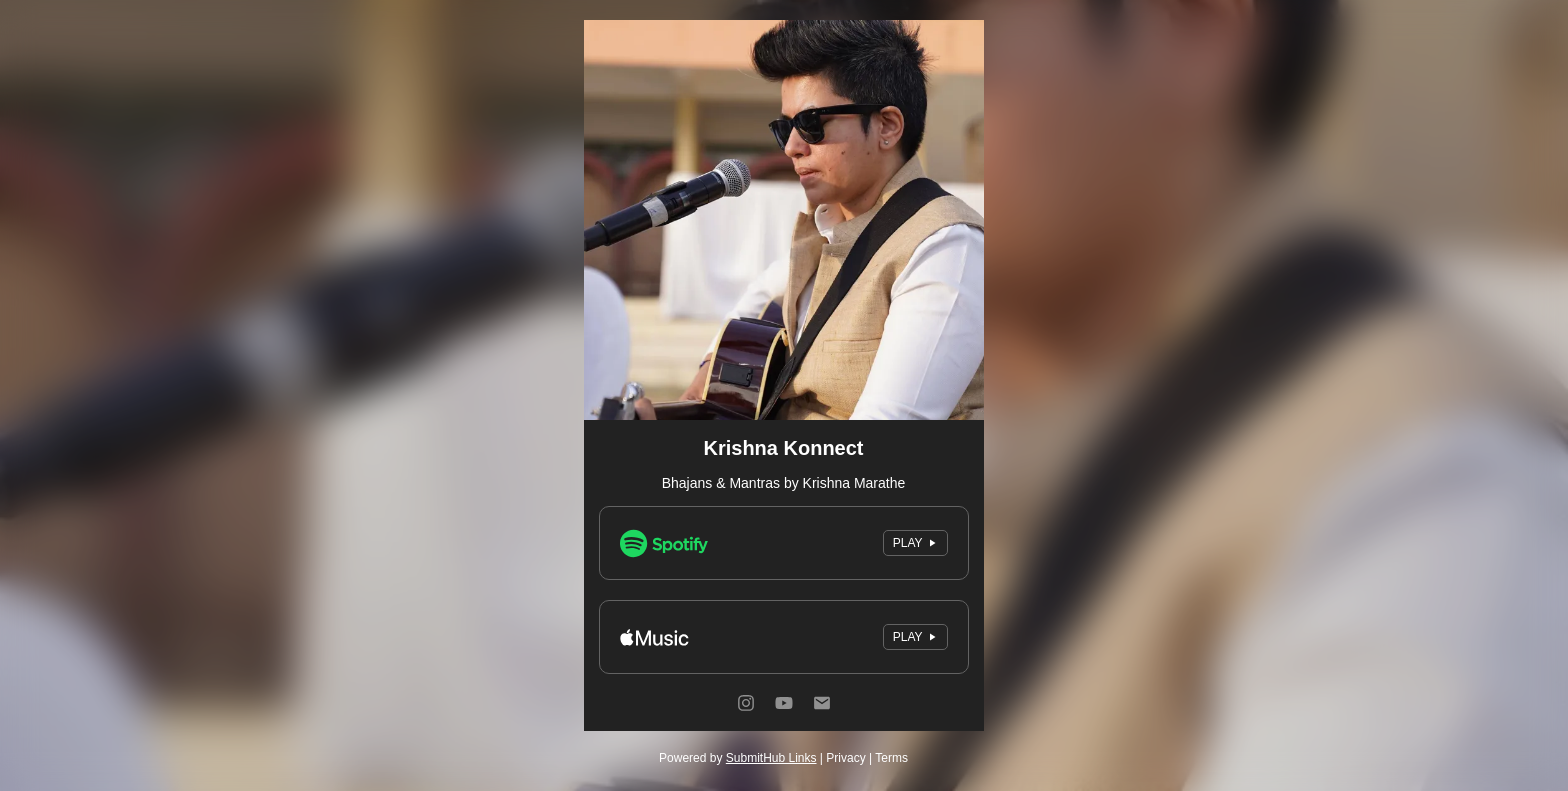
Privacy (845, 758)
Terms (891, 758)
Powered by (737, 758)
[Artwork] (784, 220)
